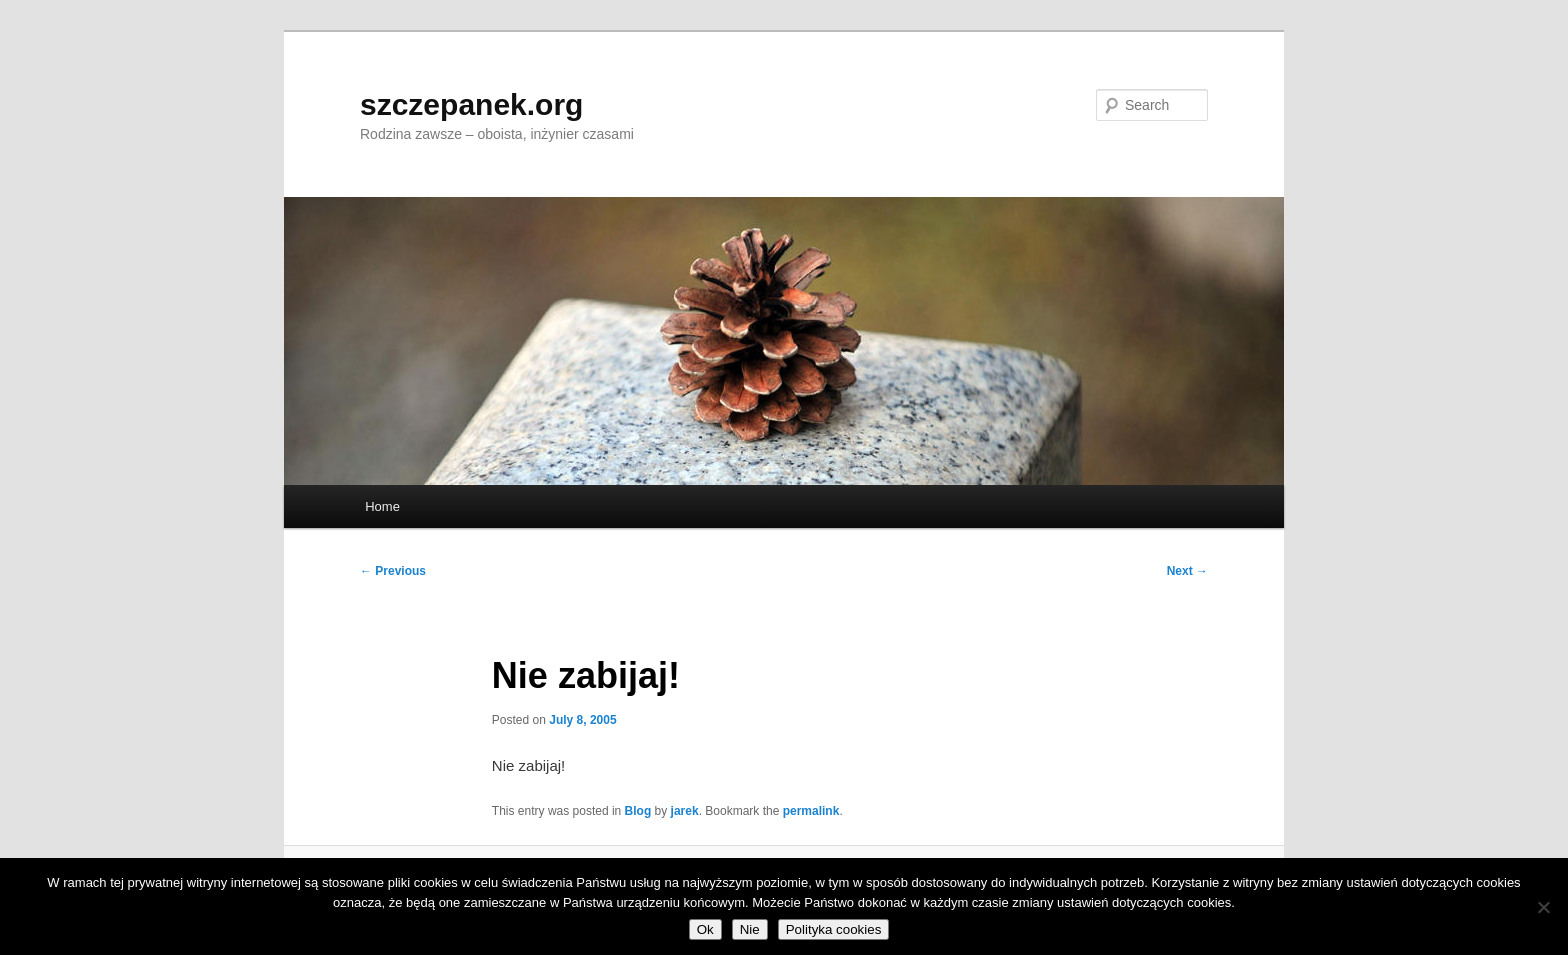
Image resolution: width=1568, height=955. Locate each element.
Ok (705, 929)
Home (382, 506)
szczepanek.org (471, 104)
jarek (685, 811)
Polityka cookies (834, 929)
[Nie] (1543, 907)
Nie (750, 929)
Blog (638, 811)
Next (1187, 571)
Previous (393, 571)
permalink (811, 811)
